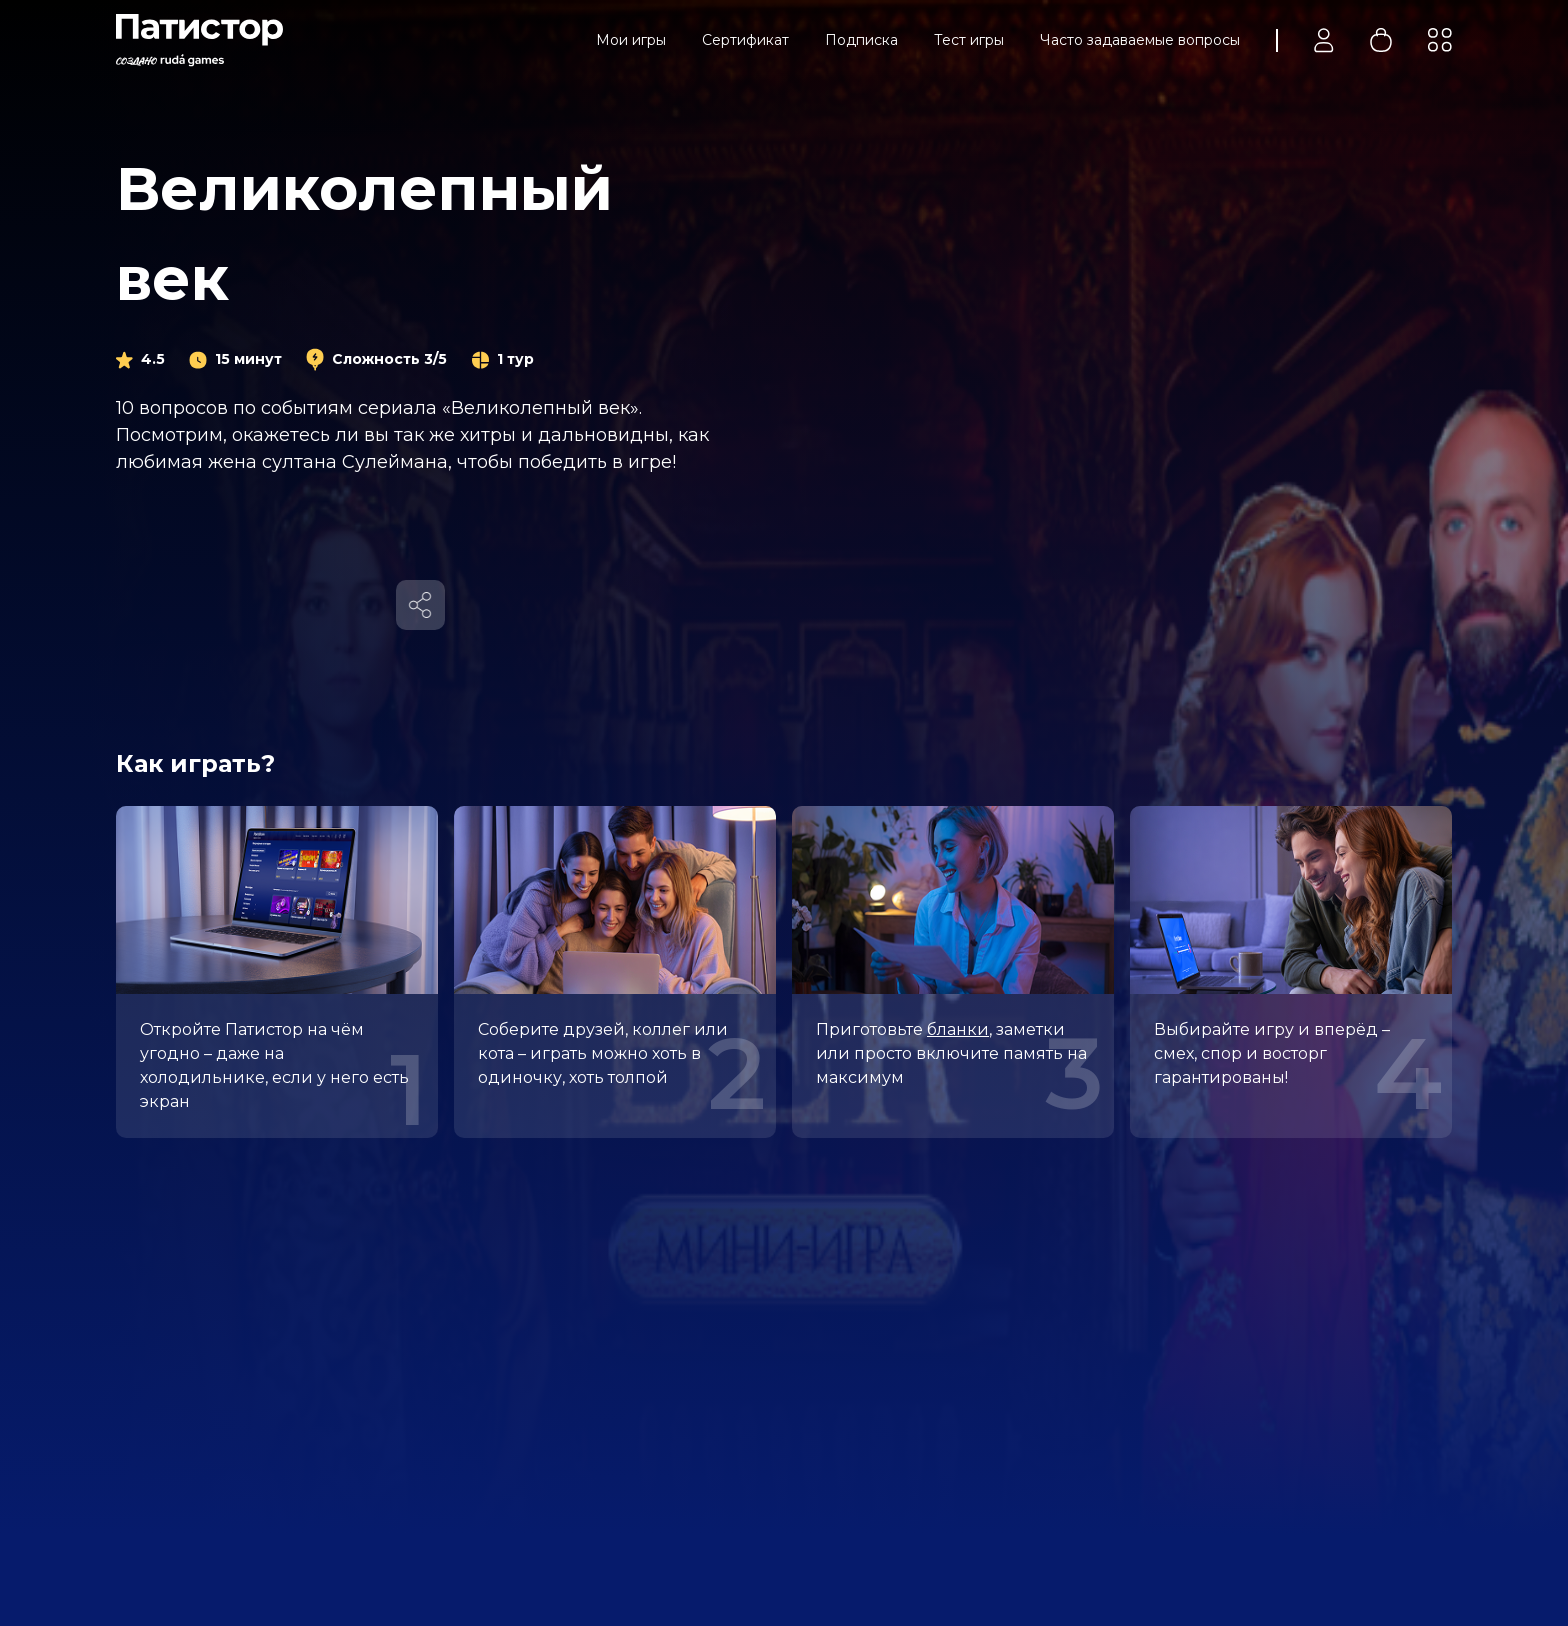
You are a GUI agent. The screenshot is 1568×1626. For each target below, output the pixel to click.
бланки (958, 1029)
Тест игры (969, 40)
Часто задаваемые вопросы (1140, 40)
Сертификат (745, 40)
